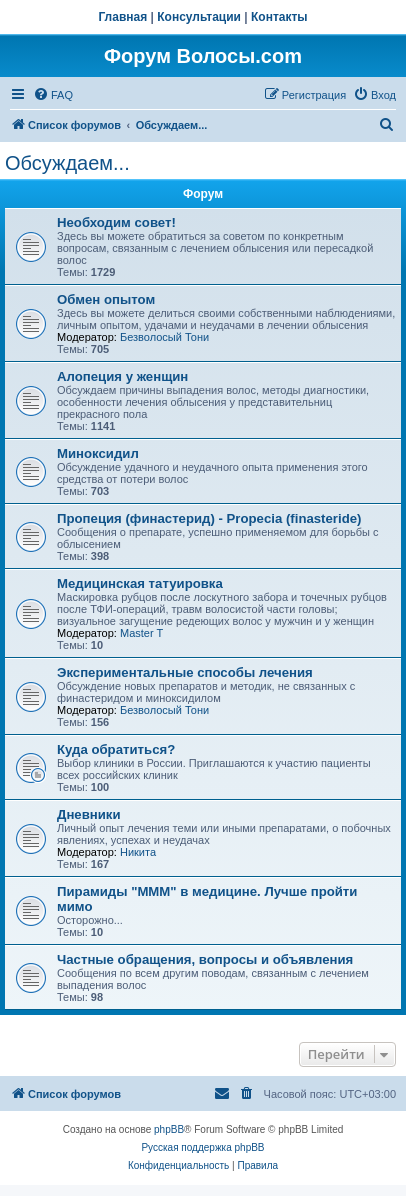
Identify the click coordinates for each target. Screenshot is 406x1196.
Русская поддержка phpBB (202, 1147)
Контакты (279, 17)
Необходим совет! (116, 222)
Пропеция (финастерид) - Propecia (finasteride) (209, 518)
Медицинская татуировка (140, 583)
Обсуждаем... (67, 163)
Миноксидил (98, 453)
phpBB (169, 1129)
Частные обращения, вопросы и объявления (205, 959)
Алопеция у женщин (122, 376)
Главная (122, 17)
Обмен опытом (106, 299)
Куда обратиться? (116, 749)
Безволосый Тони (164, 337)
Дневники (89, 814)
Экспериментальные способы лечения (185, 672)
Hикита (138, 852)
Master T (141, 633)
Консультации (199, 17)
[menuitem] (53, 95)
